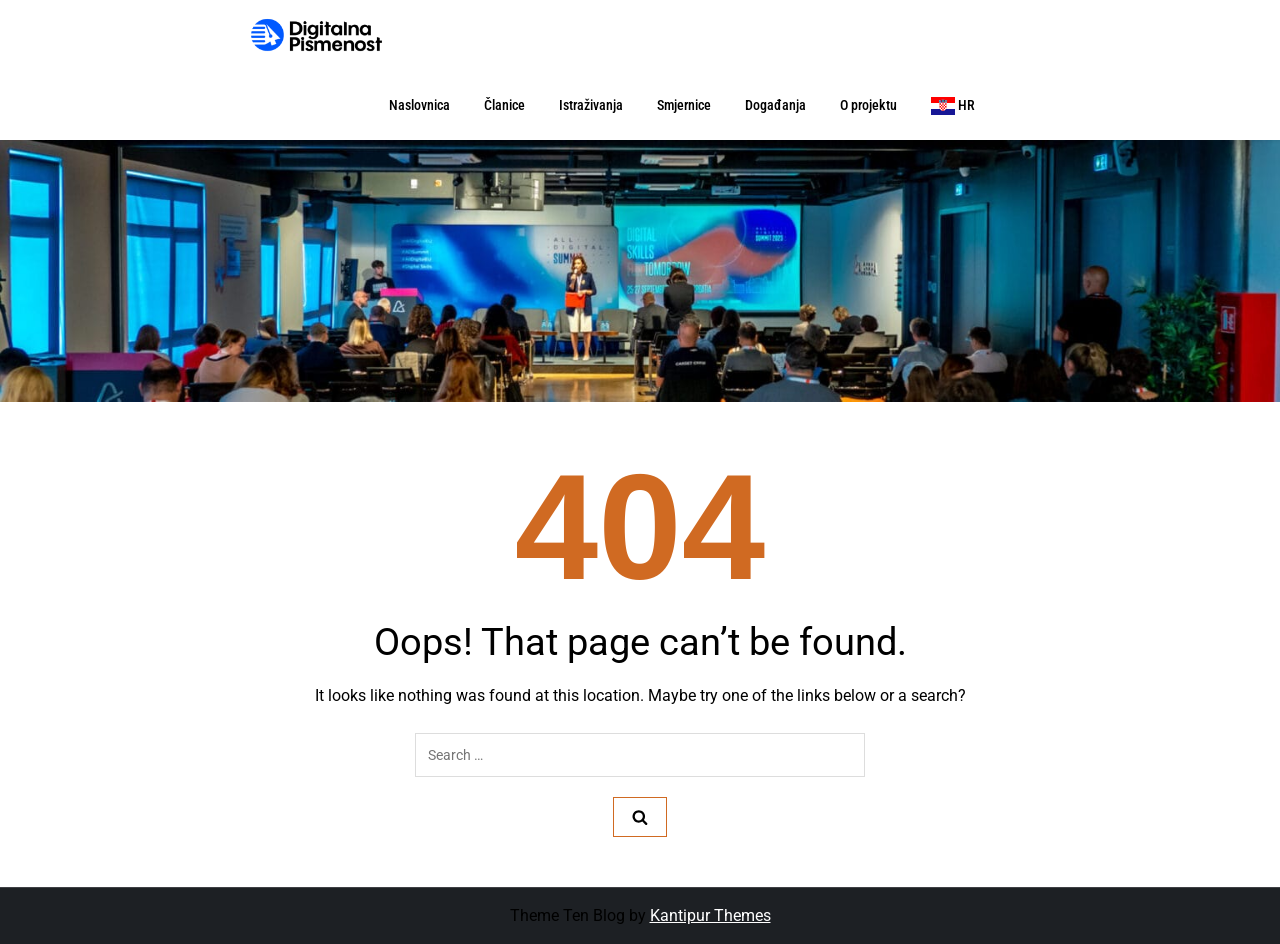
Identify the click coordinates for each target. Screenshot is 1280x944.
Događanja (775, 105)
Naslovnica (419, 105)
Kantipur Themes (710, 915)
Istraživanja (591, 105)
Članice (504, 105)
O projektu (868, 105)
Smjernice (684, 105)
